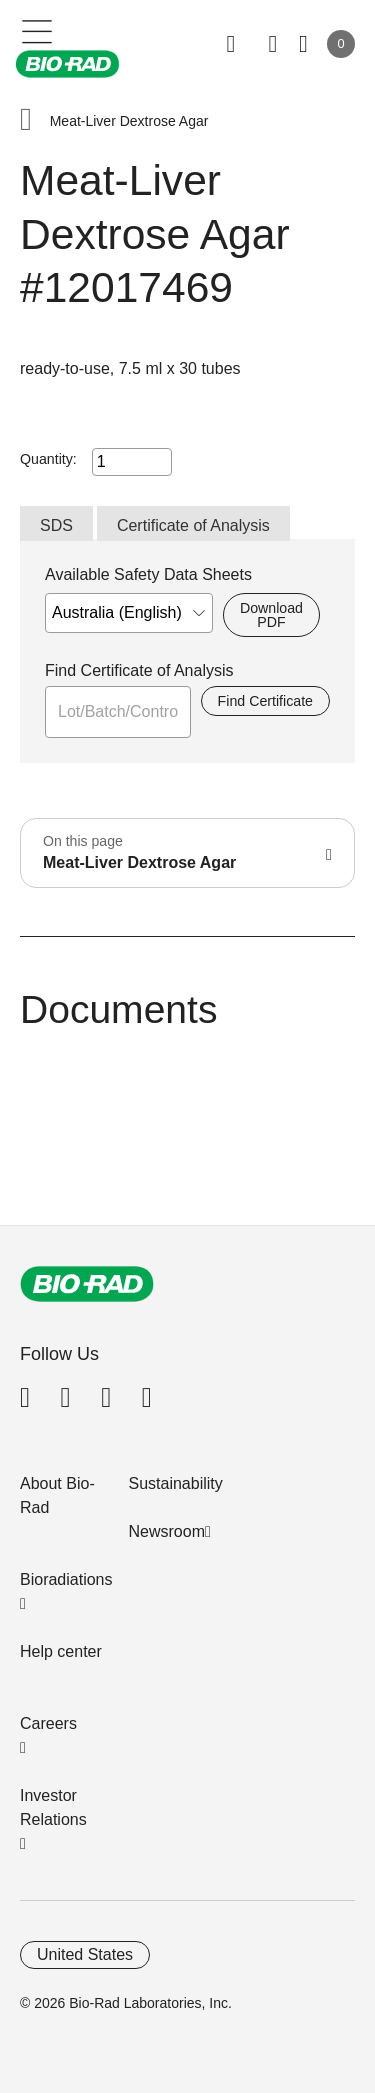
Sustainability (176, 1483)
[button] (26, 121)
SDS (56, 525)
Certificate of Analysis (193, 525)
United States (85, 1954)
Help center (61, 1651)
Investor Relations (53, 1807)
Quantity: (48, 459)
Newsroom (167, 1531)
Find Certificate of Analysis (139, 670)
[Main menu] (37, 30)
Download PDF (271, 615)
